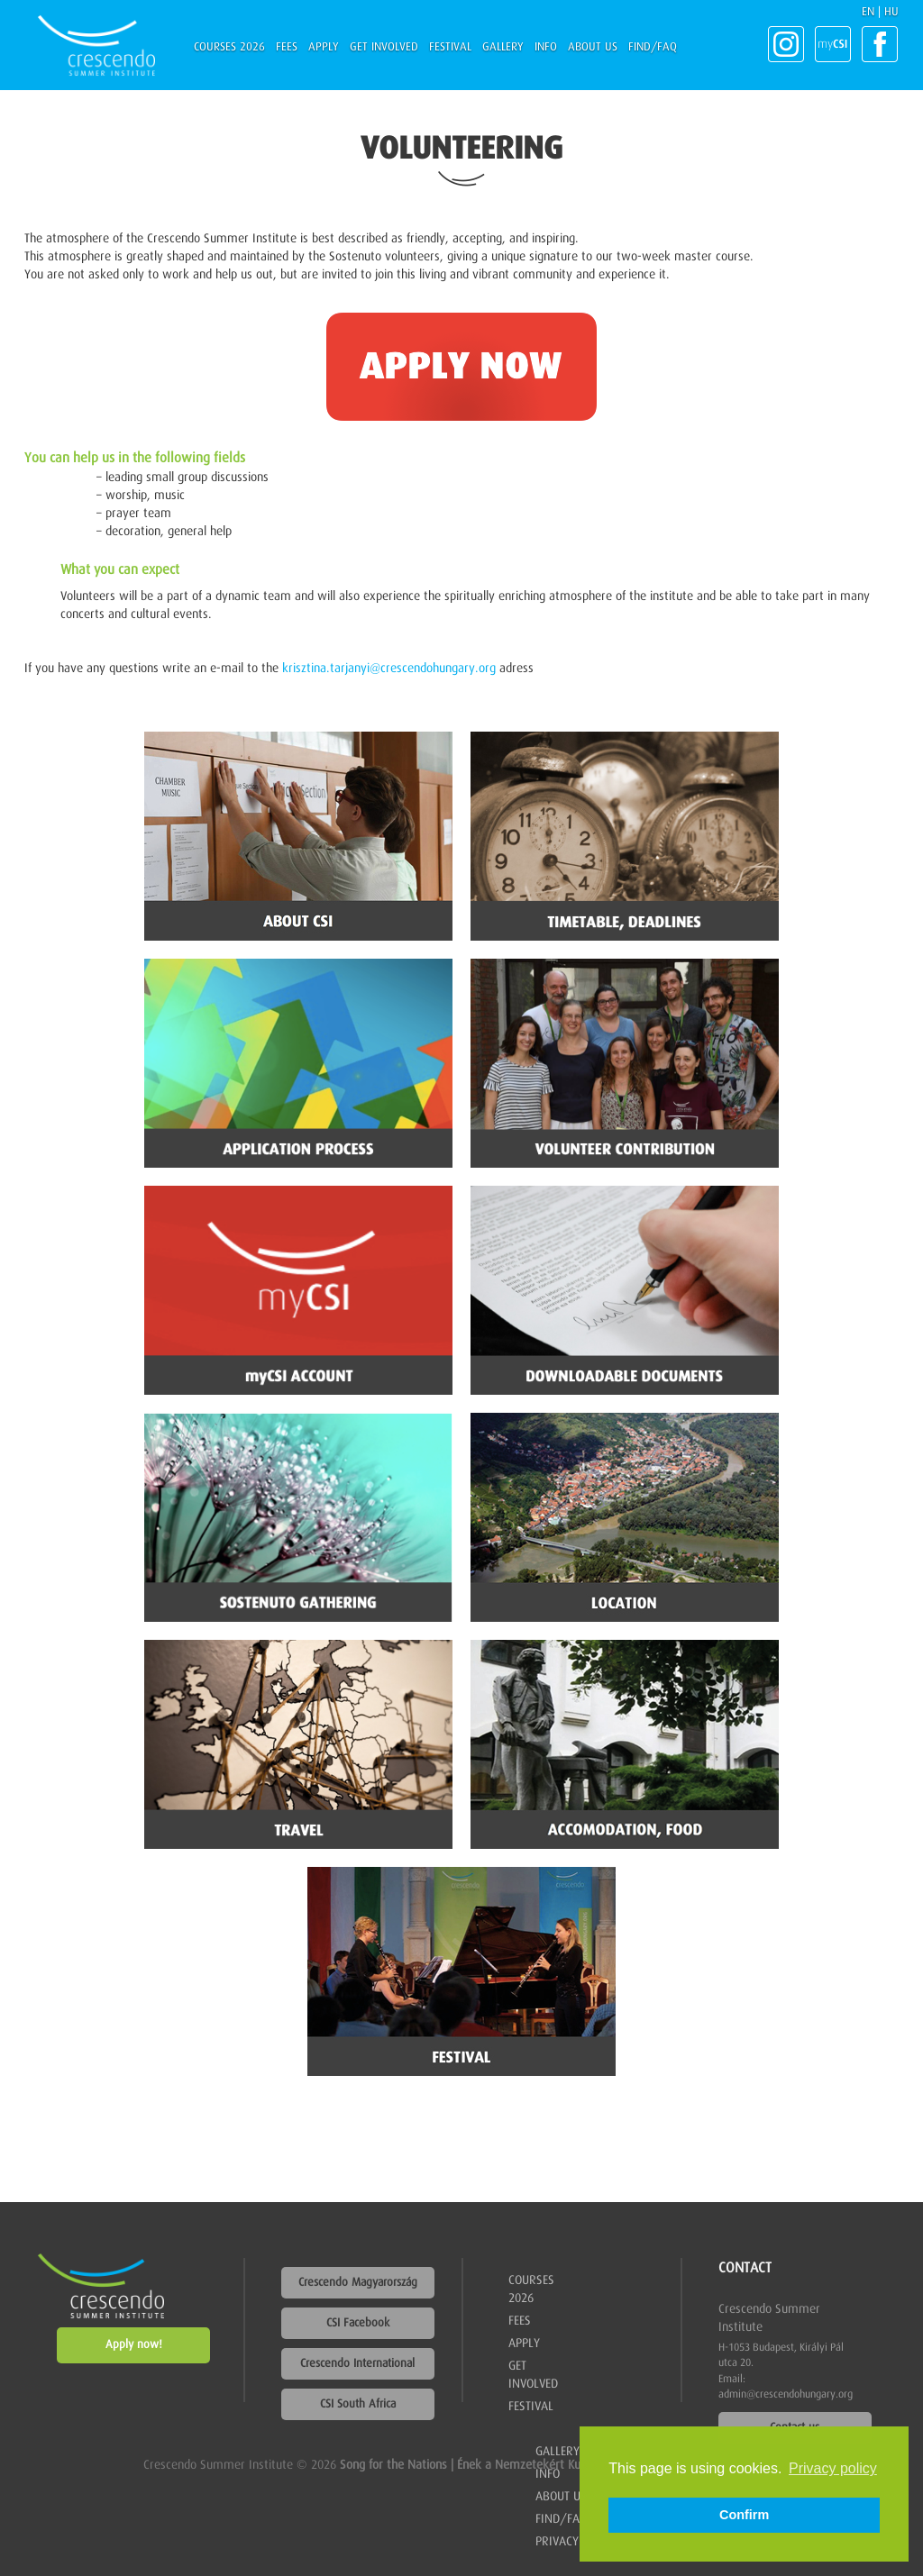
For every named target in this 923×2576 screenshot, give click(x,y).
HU (891, 12)
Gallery (503, 47)
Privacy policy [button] (833, 2468)
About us (592, 47)
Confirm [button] (744, 2515)
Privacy (557, 2541)
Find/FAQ (652, 47)
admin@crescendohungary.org (785, 2394)
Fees (286, 47)
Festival (450, 47)
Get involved (384, 47)
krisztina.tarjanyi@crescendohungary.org (389, 668)
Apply (323, 47)
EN (868, 12)
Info (546, 47)
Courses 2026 (229, 47)
